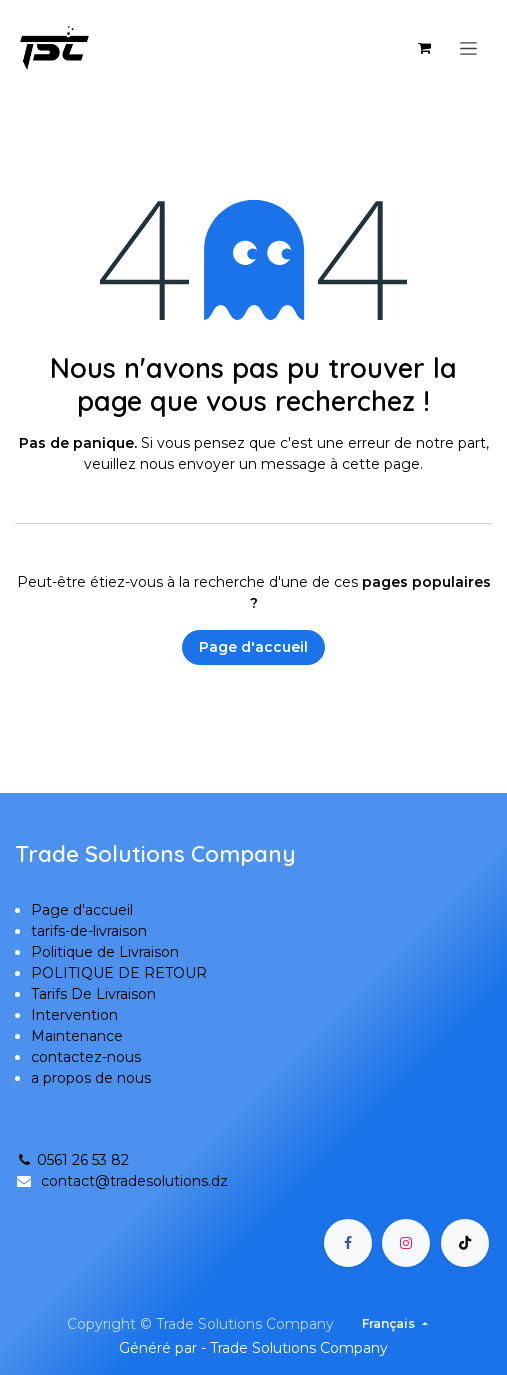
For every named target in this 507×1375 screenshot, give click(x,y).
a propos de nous (91, 1078)
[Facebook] (348, 1243)
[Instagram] (406, 1243)
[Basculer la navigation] (468, 48)
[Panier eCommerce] (424, 48)
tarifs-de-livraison (89, 931)
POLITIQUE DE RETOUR (119, 973)
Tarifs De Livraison (93, 994)
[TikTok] (465, 1243)
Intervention (74, 1015)
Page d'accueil (253, 647)
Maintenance (77, 1036)
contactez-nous (86, 1057)
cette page (381, 464)
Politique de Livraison (105, 952)
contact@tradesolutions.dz (134, 1181)
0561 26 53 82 (72, 1160)
